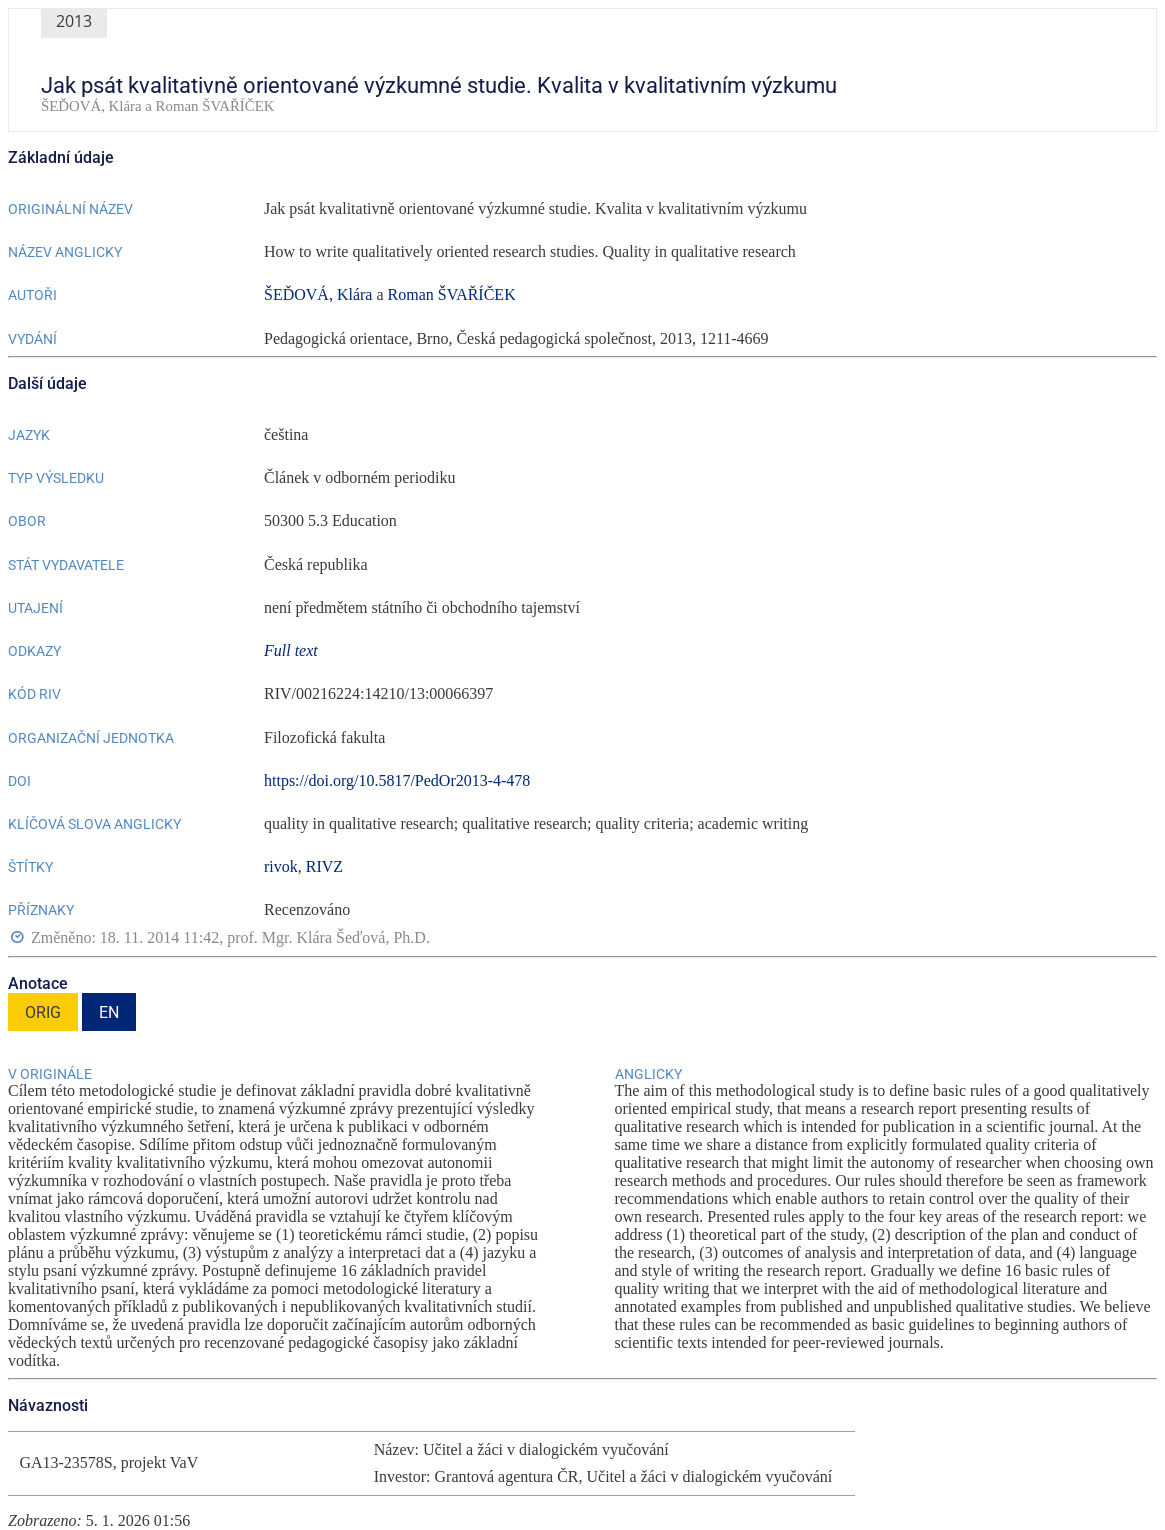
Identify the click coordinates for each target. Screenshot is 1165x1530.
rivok (281, 866)
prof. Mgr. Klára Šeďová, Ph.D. (328, 938)
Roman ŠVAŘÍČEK (452, 294)
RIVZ (324, 866)
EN (109, 1012)
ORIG (43, 1012)
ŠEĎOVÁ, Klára (318, 294)
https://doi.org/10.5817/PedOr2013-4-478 (397, 780)
